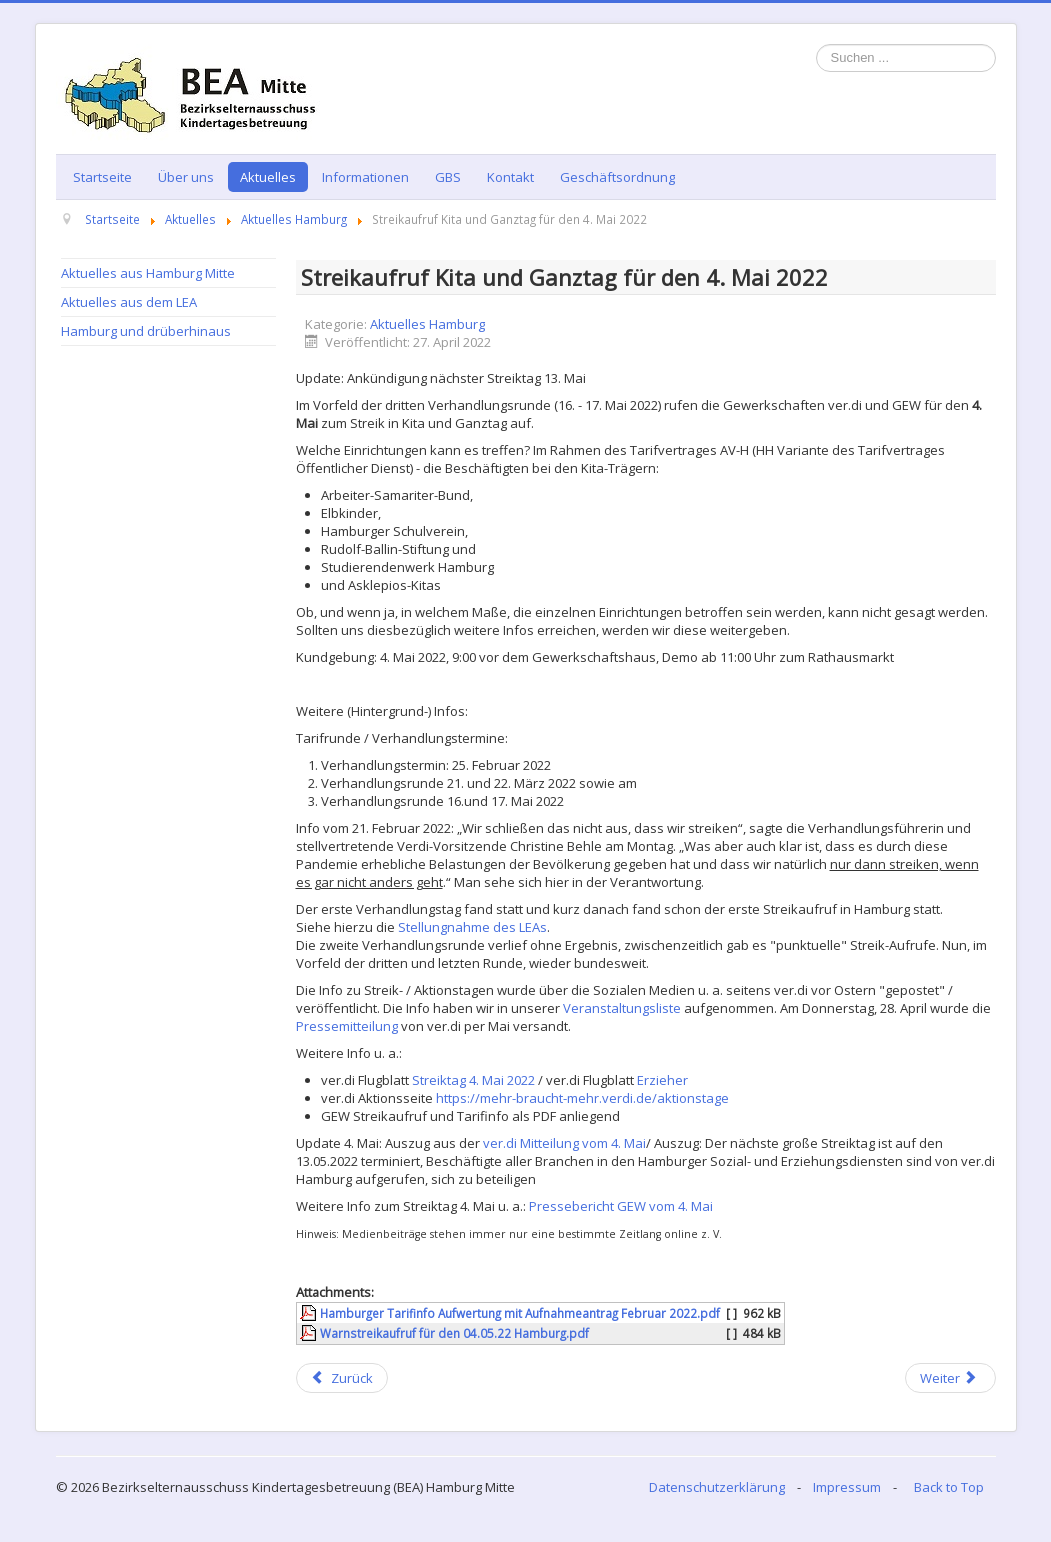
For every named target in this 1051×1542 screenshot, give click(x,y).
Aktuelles (268, 177)
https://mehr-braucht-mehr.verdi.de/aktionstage (582, 1098)
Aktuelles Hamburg (427, 324)
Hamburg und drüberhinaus (146, 331)
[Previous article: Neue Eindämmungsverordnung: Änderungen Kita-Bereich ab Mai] (342, 1378)
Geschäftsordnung (617, 177)
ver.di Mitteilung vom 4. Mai (564, 1143)
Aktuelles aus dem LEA (129, 302)
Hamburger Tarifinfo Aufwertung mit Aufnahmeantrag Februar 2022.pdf (520, 1313)
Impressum (847, 1487)
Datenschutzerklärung (717, 1487)
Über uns (186, 177)
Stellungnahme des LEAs (472, 927)
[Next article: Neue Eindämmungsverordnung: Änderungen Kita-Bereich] (950, 1378)
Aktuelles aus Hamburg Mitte (148, 273)
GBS (448, 177)
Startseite (102, 177)
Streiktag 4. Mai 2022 (473, 1080)
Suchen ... (816, 44)
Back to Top (949, 1487)
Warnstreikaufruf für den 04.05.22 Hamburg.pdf (454, 1333)
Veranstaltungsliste (622, 1008)
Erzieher (662, 1080)
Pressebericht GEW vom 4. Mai (621, 1206)
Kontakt (510, 177)
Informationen (365, 177)
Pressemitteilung (347, 1026)
